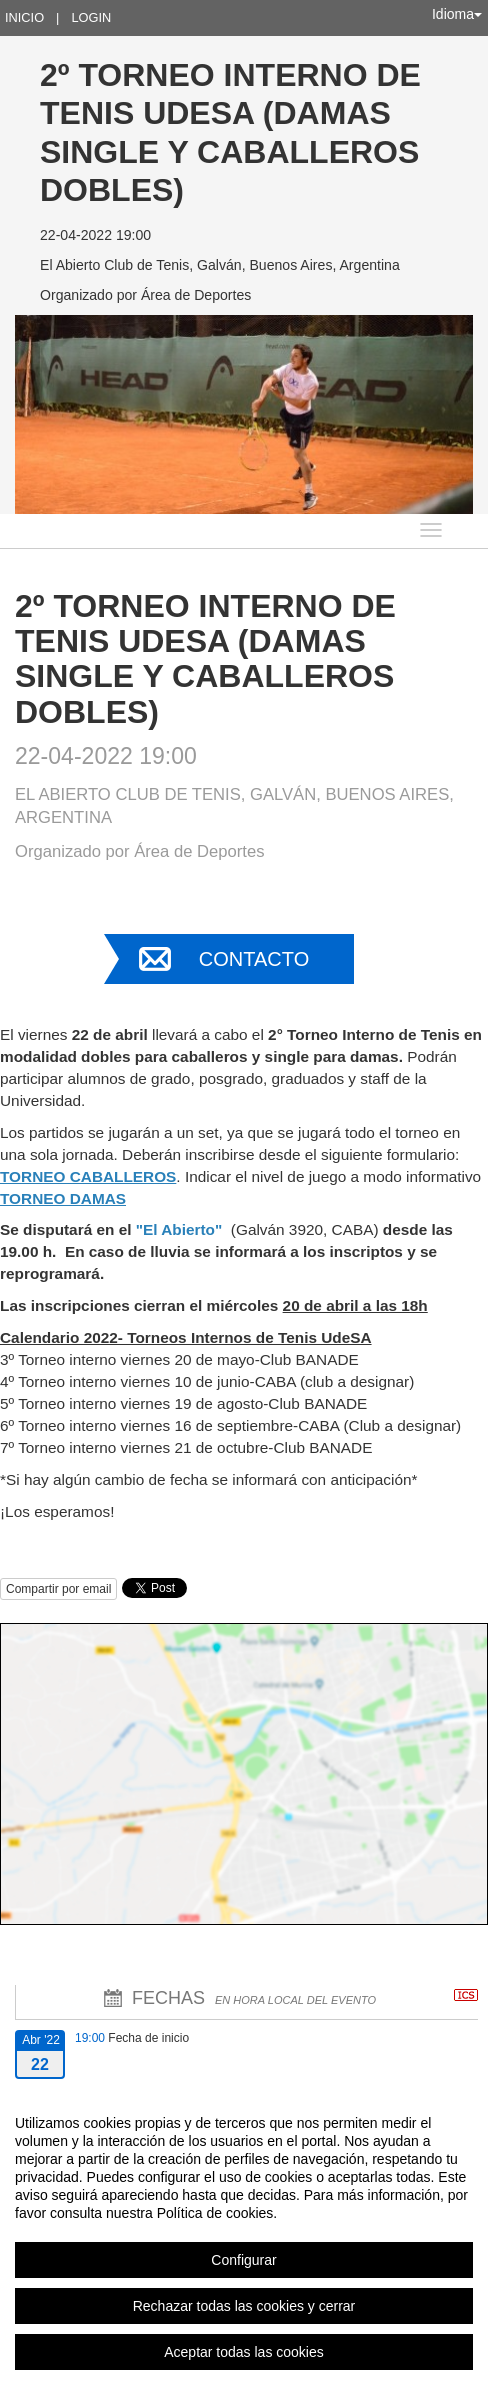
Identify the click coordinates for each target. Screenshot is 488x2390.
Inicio (24, 17)
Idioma (457, 14)
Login (91, 17)
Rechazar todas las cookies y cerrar (244, 2306)
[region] (244, 2237)
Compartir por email (58, 1589)
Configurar (243, 2260)
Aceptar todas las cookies (244, 2352)
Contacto (254, 959)
